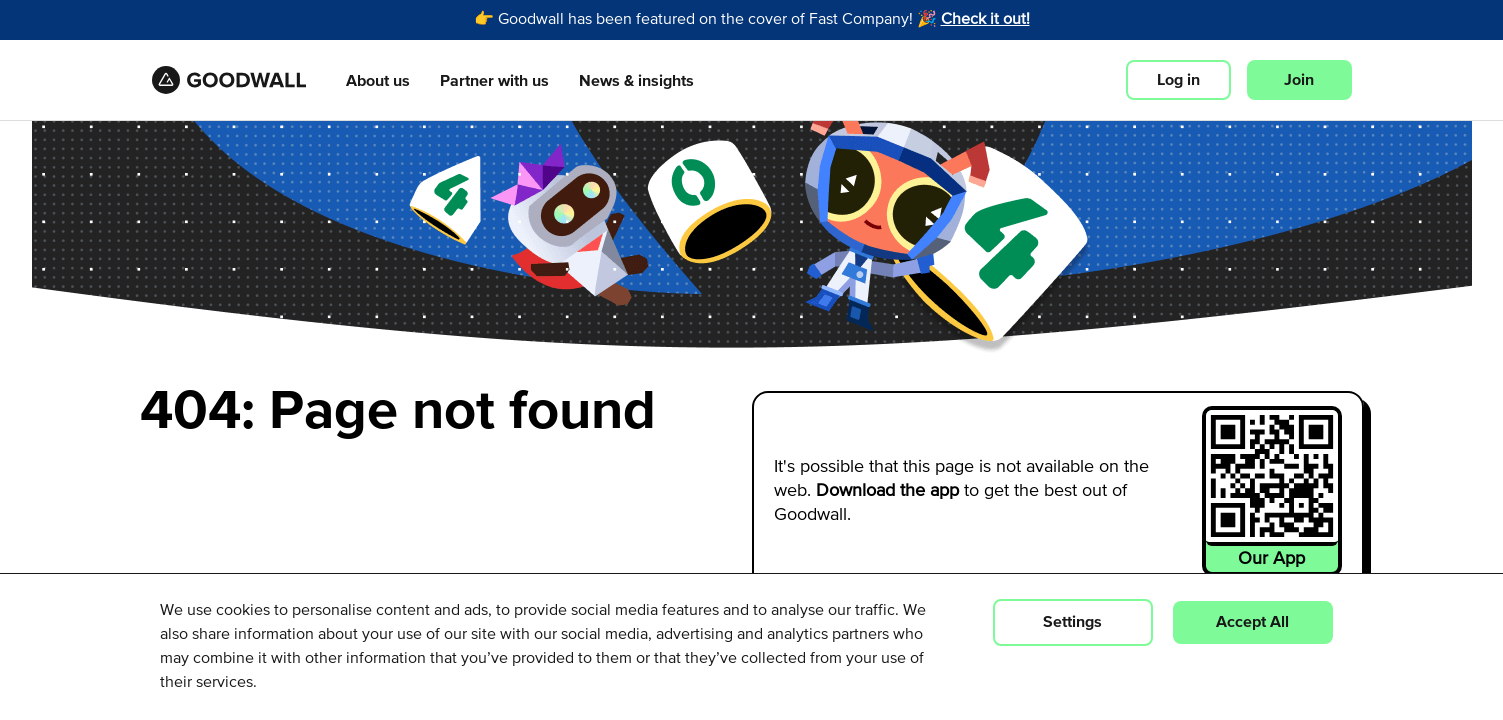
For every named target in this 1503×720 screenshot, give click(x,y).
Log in (1178, 80)
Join (1299, 80)
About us (378, 81)
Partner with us (494, 81)
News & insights (636, 81)
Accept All (1252, 622)
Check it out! (985, 20)
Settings (1072, 622)
